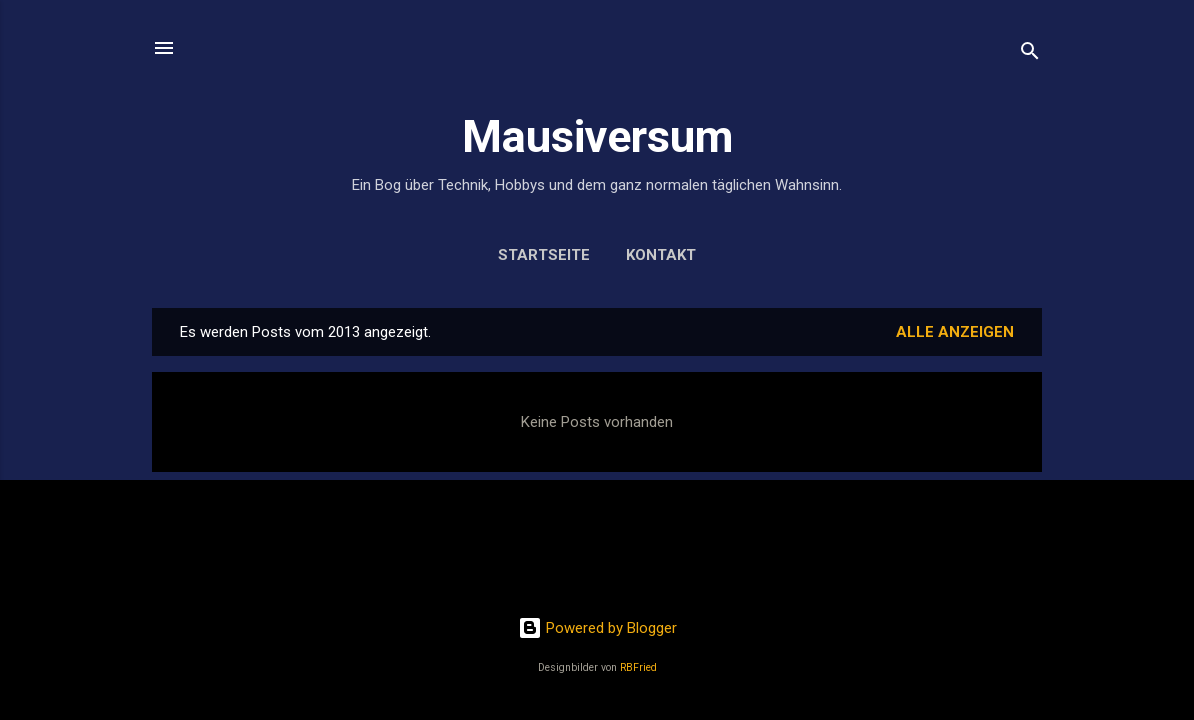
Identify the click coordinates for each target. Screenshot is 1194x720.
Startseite (544, 255)
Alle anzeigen (955, 332)
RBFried (638, 667)
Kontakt (661, 255)
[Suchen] (1030, 54)
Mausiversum (597, 136)
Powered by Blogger (597, 628)
